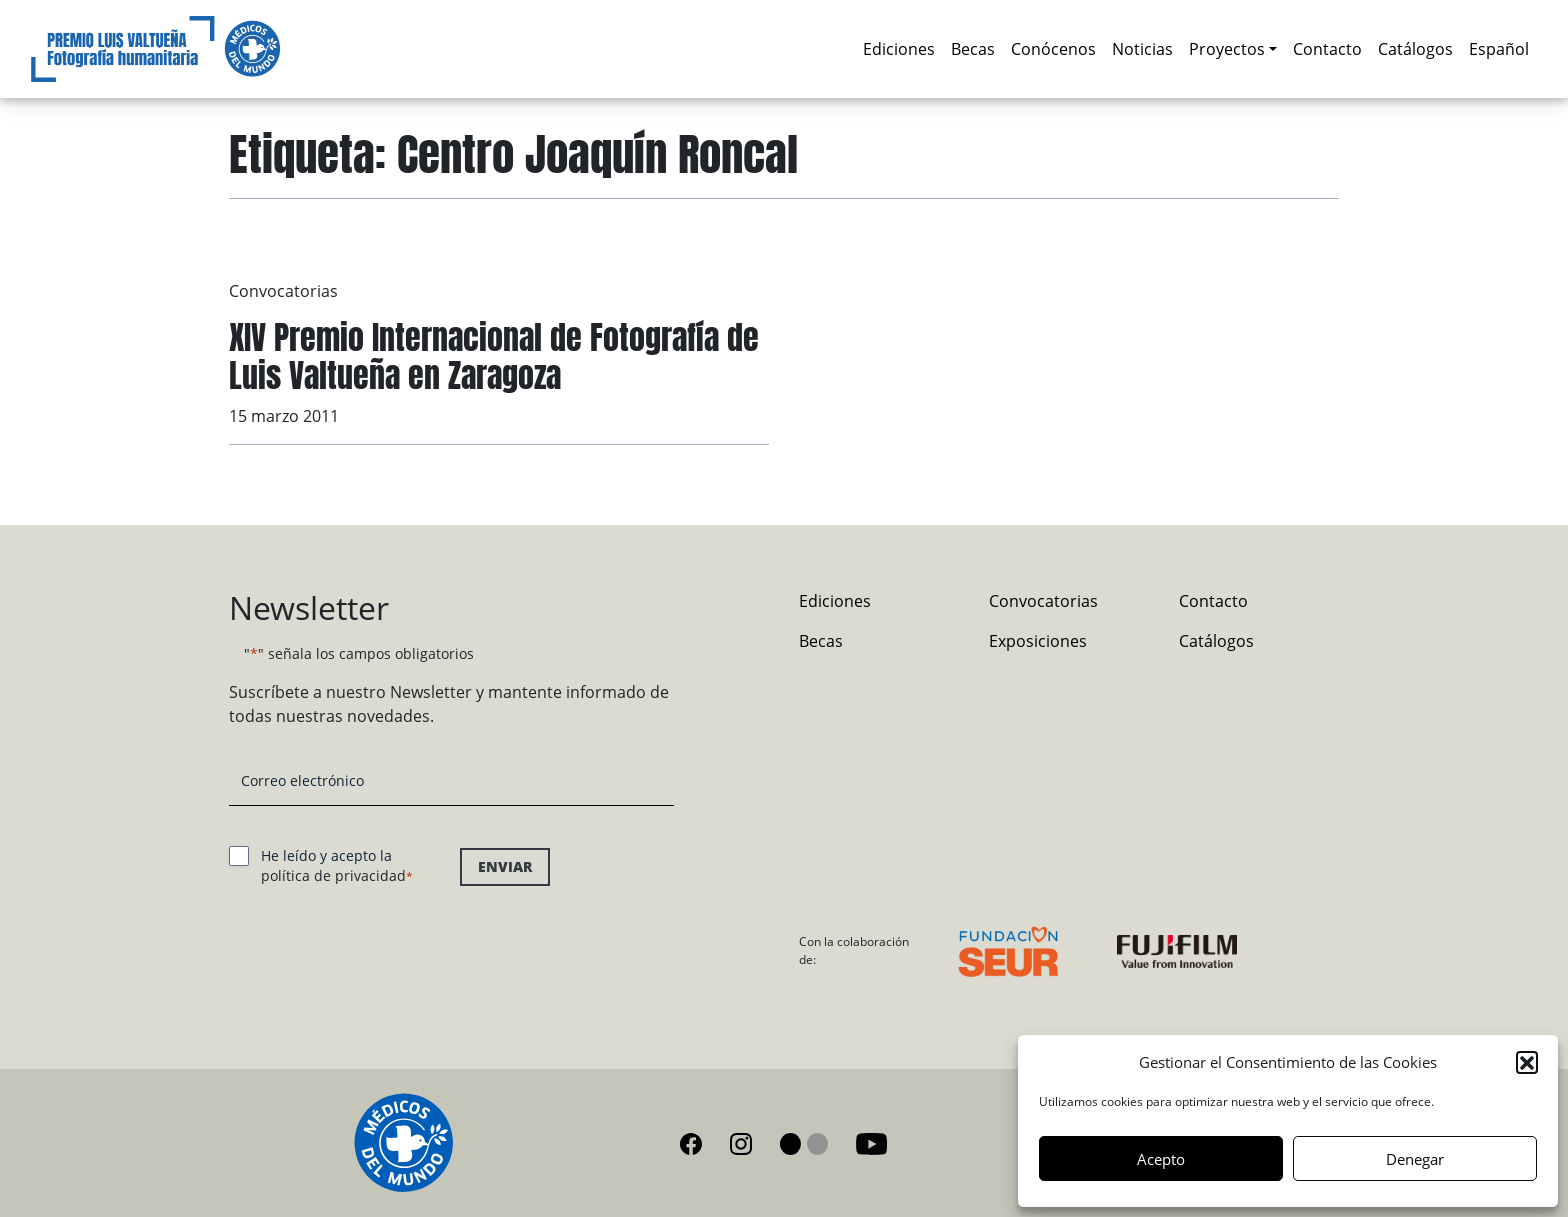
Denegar (1415, 1159)
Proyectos (1227, 49)
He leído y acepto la (337, 865)
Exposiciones (1038, 641)
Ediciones (899, 49)
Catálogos (1415, 49)
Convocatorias (283, 291)
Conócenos (1053, 49)
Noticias (1142, 49)
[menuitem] (1499, 49)
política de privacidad (333, 875)
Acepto (1161, 1159)
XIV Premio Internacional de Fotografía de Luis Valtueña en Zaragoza (494, 356)
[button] (1527, 1062)
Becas (973, 49)
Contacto (1327, 49)
